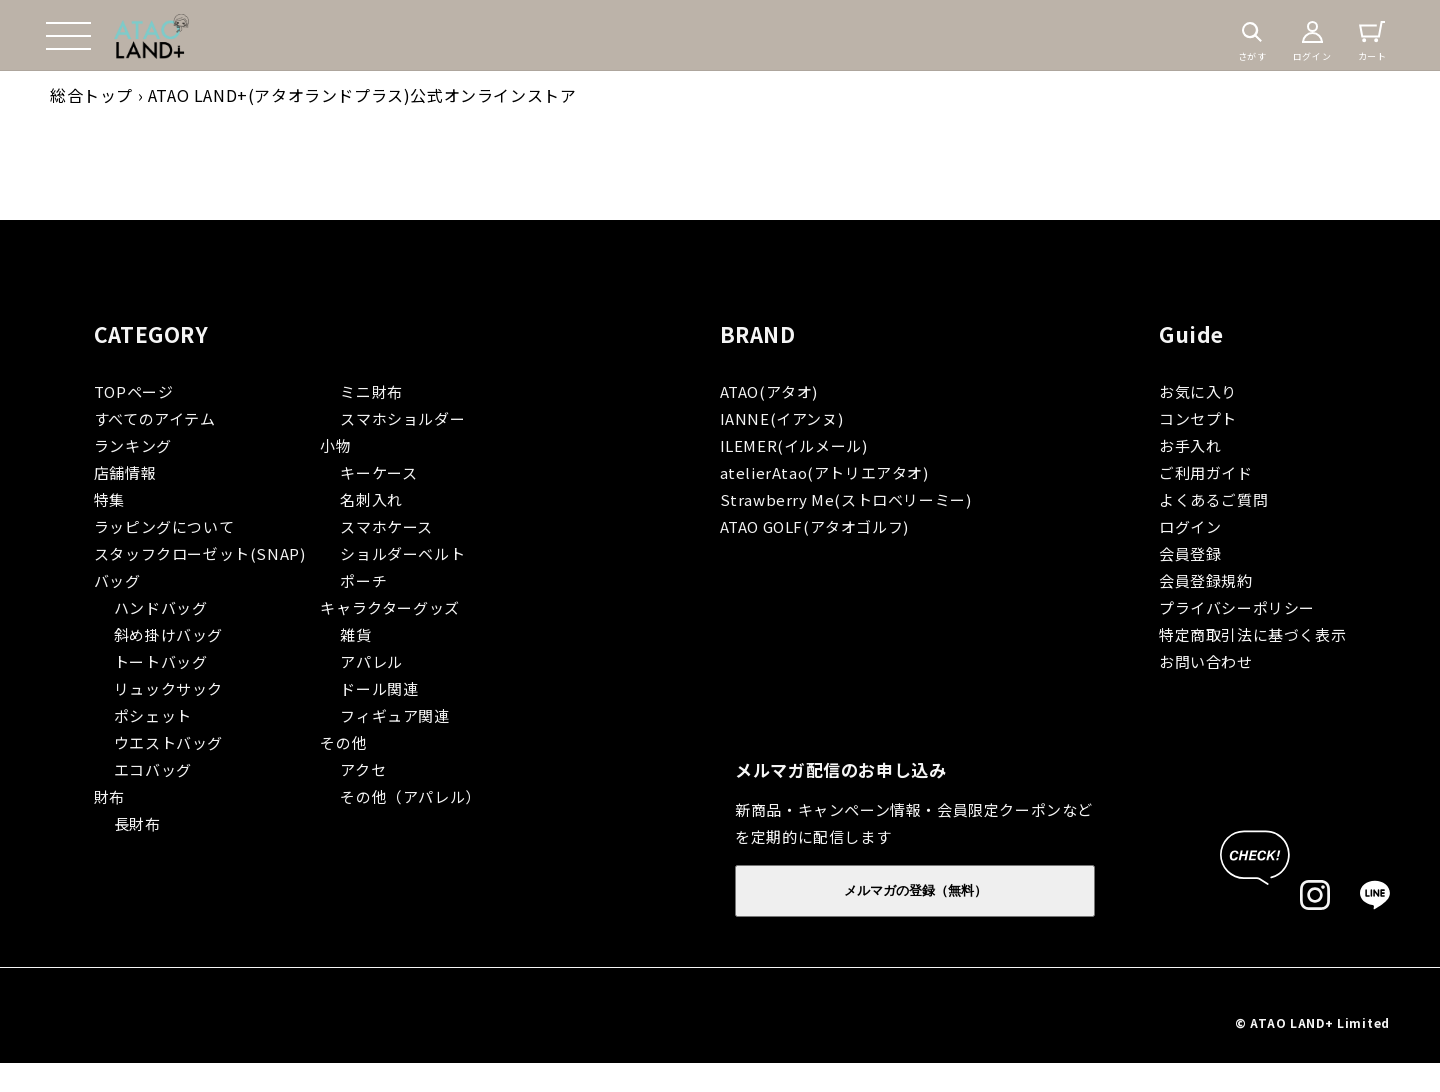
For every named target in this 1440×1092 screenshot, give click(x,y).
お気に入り (1198, 391)
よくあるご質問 (1213, 499)
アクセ (363, 769)
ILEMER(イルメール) (794, 445)
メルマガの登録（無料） (915, 890)
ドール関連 (379, 688)
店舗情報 (125, 472)
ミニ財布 (371, 391)
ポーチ (363, 580)
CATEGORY (151, 334)
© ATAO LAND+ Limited (1312, 1022)
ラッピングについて (164, 526)
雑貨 (355, 634)
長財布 (137, 823)
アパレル (371, 661)
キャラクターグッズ (389, 607)
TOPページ (134, 391)
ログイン (1190, 526)
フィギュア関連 (394, 715)
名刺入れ (371, 499)
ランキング (133, 445)
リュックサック (168, 688)
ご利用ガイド (1206, 472)
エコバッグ (153, 769)
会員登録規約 (1206, 580)
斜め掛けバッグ (168, 634)
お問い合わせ (1206, 661)
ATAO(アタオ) (769, 391)
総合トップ (91, 95)
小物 (335, 445)
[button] (68, 36)
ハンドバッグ (161, 607)
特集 (109, 499)
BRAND (758, 334)
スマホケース (386, 526)
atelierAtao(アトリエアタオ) (824, 472)
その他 (343, 742)
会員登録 (1190, 553)
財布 (109, 796)
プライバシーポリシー (1237, 607)
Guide (1191, 334)
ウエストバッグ (168, 742)
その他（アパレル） (410, 796)
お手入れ (1190, 445)
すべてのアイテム (155, 418)
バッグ (117, 580)
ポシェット (153, 715)
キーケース (378, 472)
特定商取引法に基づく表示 (1252, 634)
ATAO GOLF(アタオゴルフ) (814, 526)
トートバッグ (161, 661)
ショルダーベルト (402, 553)
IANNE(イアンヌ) (782, 418)
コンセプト (1198, 418)
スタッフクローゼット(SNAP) (200, 553)
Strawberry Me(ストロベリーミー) (846, 499)
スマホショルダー (402, 418)
